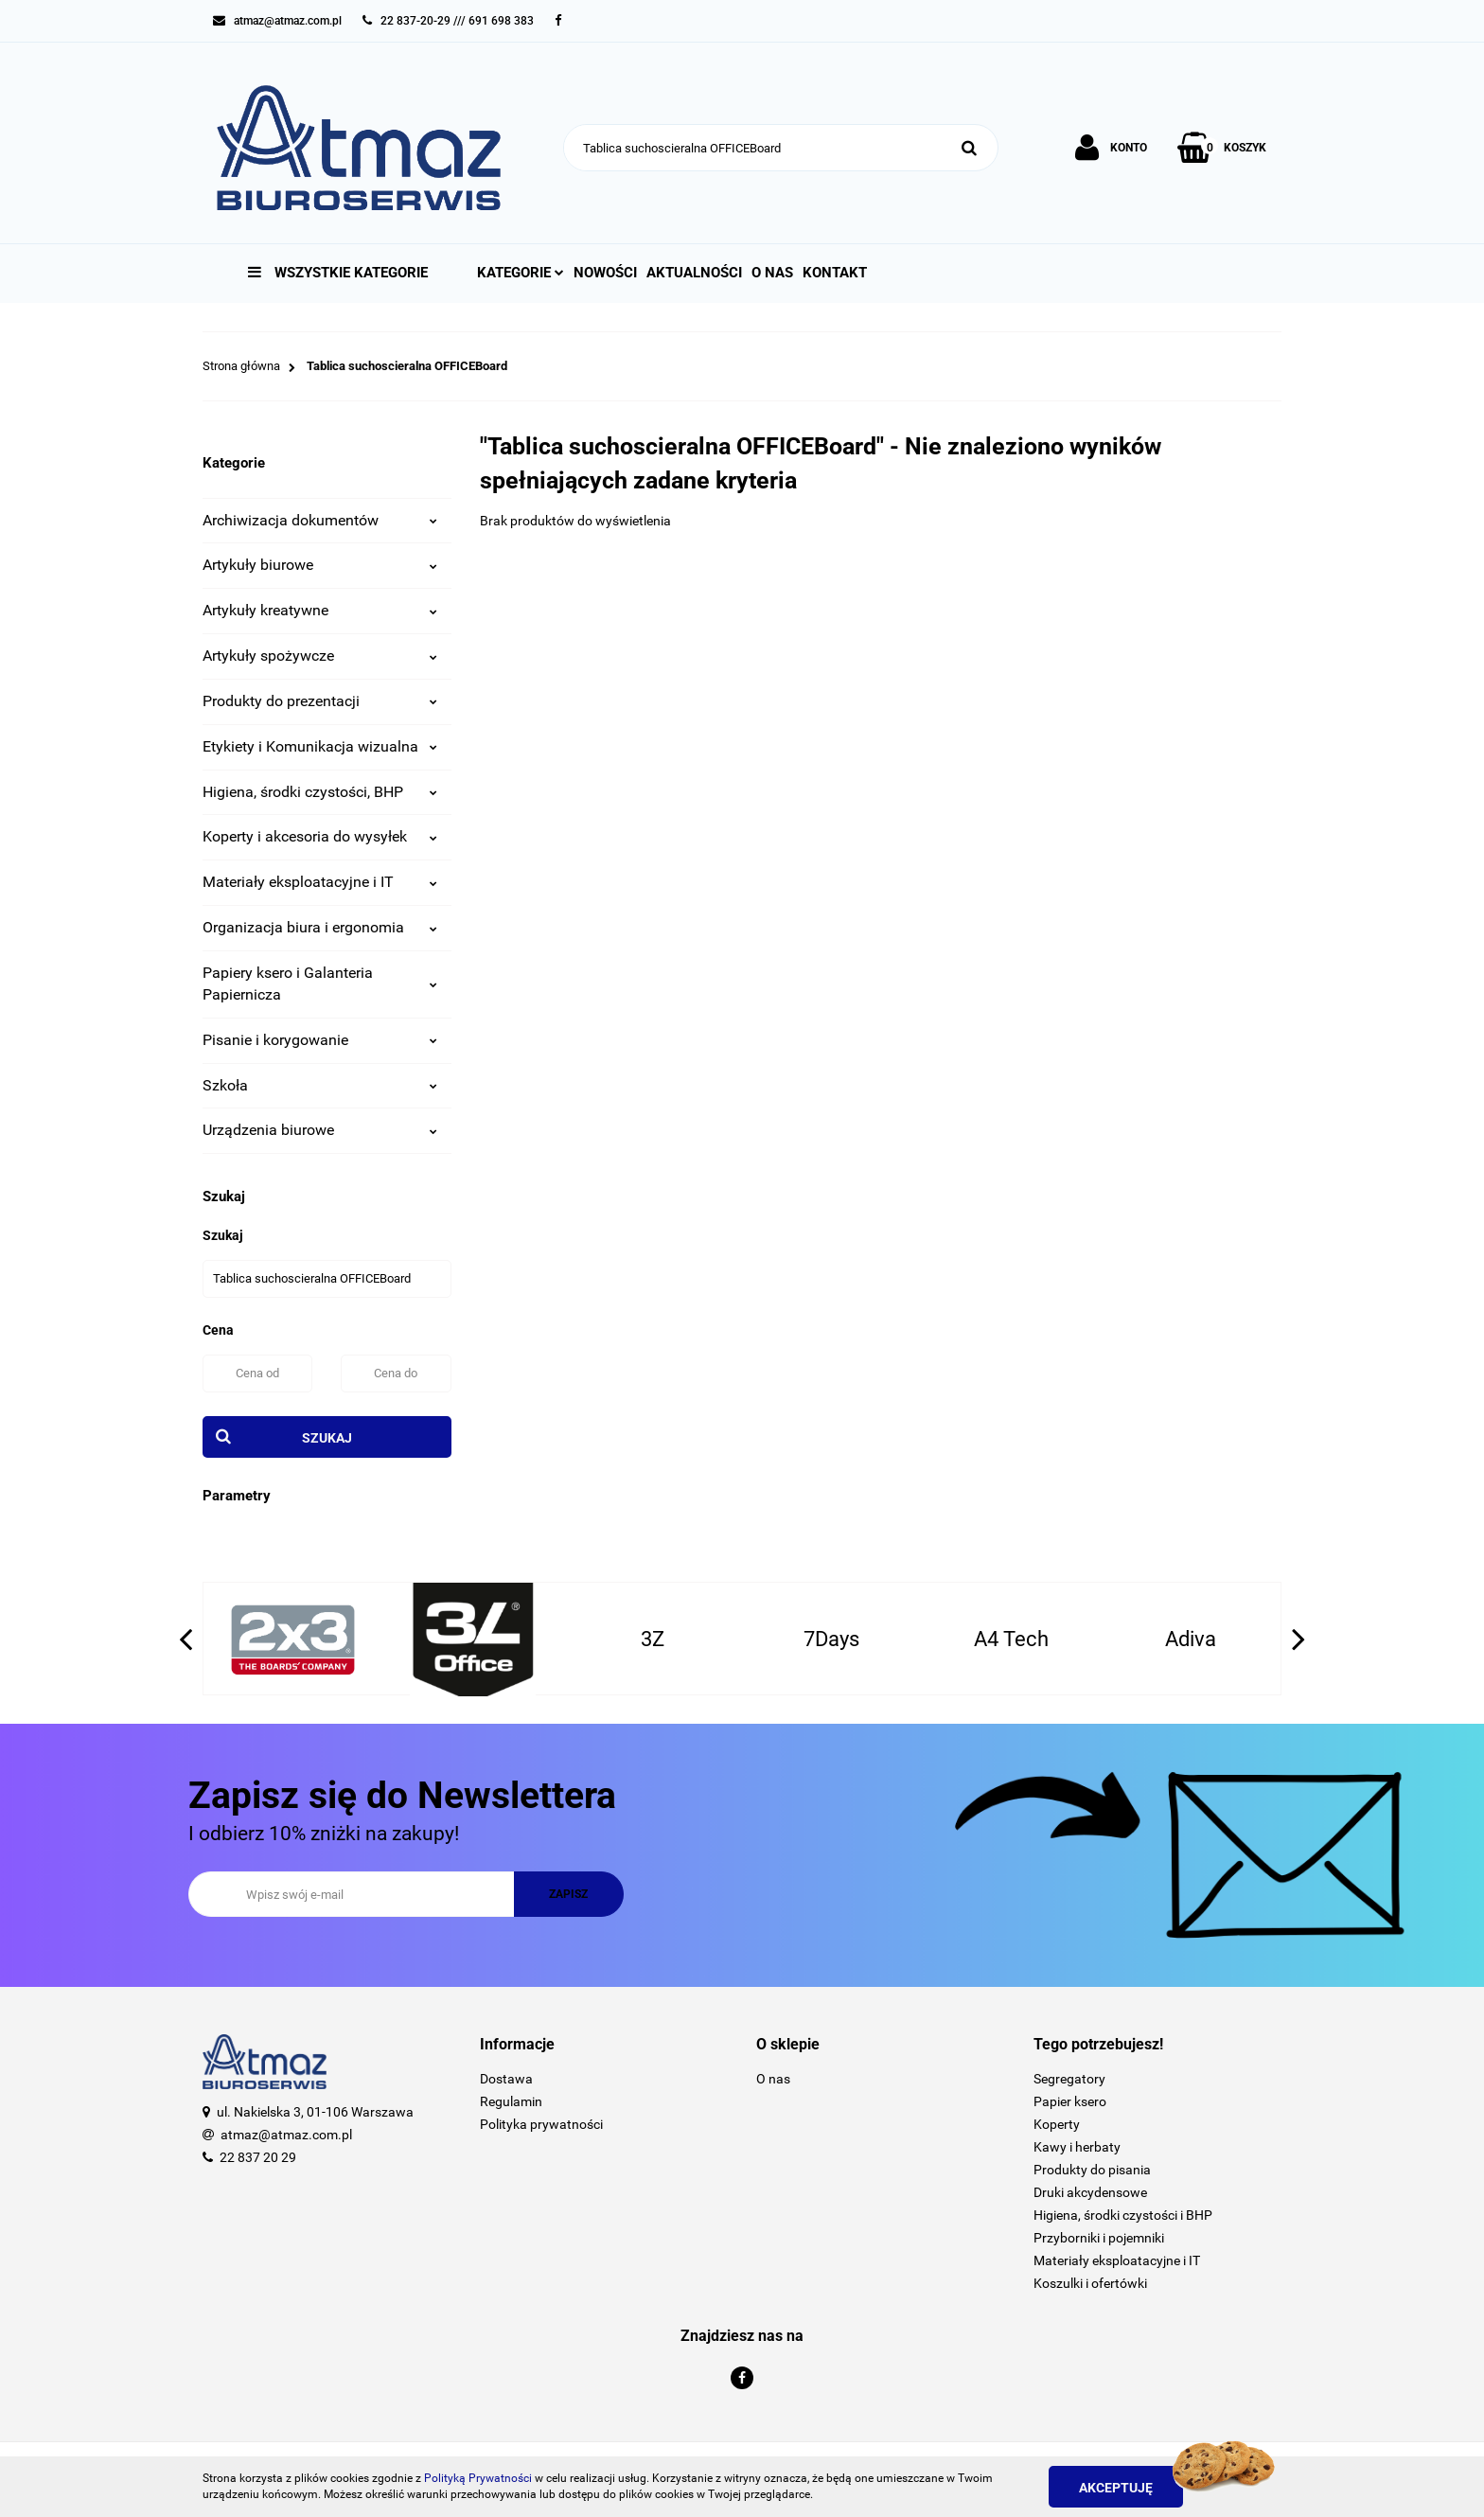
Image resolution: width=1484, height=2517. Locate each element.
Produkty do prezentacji (320, 701)
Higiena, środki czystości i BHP (1123, 2215)
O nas (772, 272)
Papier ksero (1070, 2101)
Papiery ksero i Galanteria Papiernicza (320, 983)
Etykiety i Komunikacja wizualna (320, 746)
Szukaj (327, 1437)
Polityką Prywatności (478, 2478)
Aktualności (694, 272)
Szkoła (320, 1085)
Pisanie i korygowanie (320, 1040)
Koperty (1057, 2124)
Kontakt (835, 272)
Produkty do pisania (1092, 2169)
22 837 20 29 (258, 2157)
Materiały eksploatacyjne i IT (320, 882)
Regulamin (511, 2101)
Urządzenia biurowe (320, 1130)
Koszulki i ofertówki (1090, 2283)
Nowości (605, 272)
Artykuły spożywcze (320, 656)
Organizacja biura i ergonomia (320, 927)
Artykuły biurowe (320, 565)
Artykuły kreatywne (320, 610)
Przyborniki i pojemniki (1099, 2237)
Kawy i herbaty (1077, 2146)
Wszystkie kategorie (338, 272)
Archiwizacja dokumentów (320, 520)
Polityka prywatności (541, 2124)
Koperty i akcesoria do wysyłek (320, 836)
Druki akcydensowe (1090, 2192)
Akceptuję (1116, 2487)
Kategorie (520, 272)
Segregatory (1069, 2078)
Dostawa (506, 2078)
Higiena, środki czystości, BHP (320, 792)
